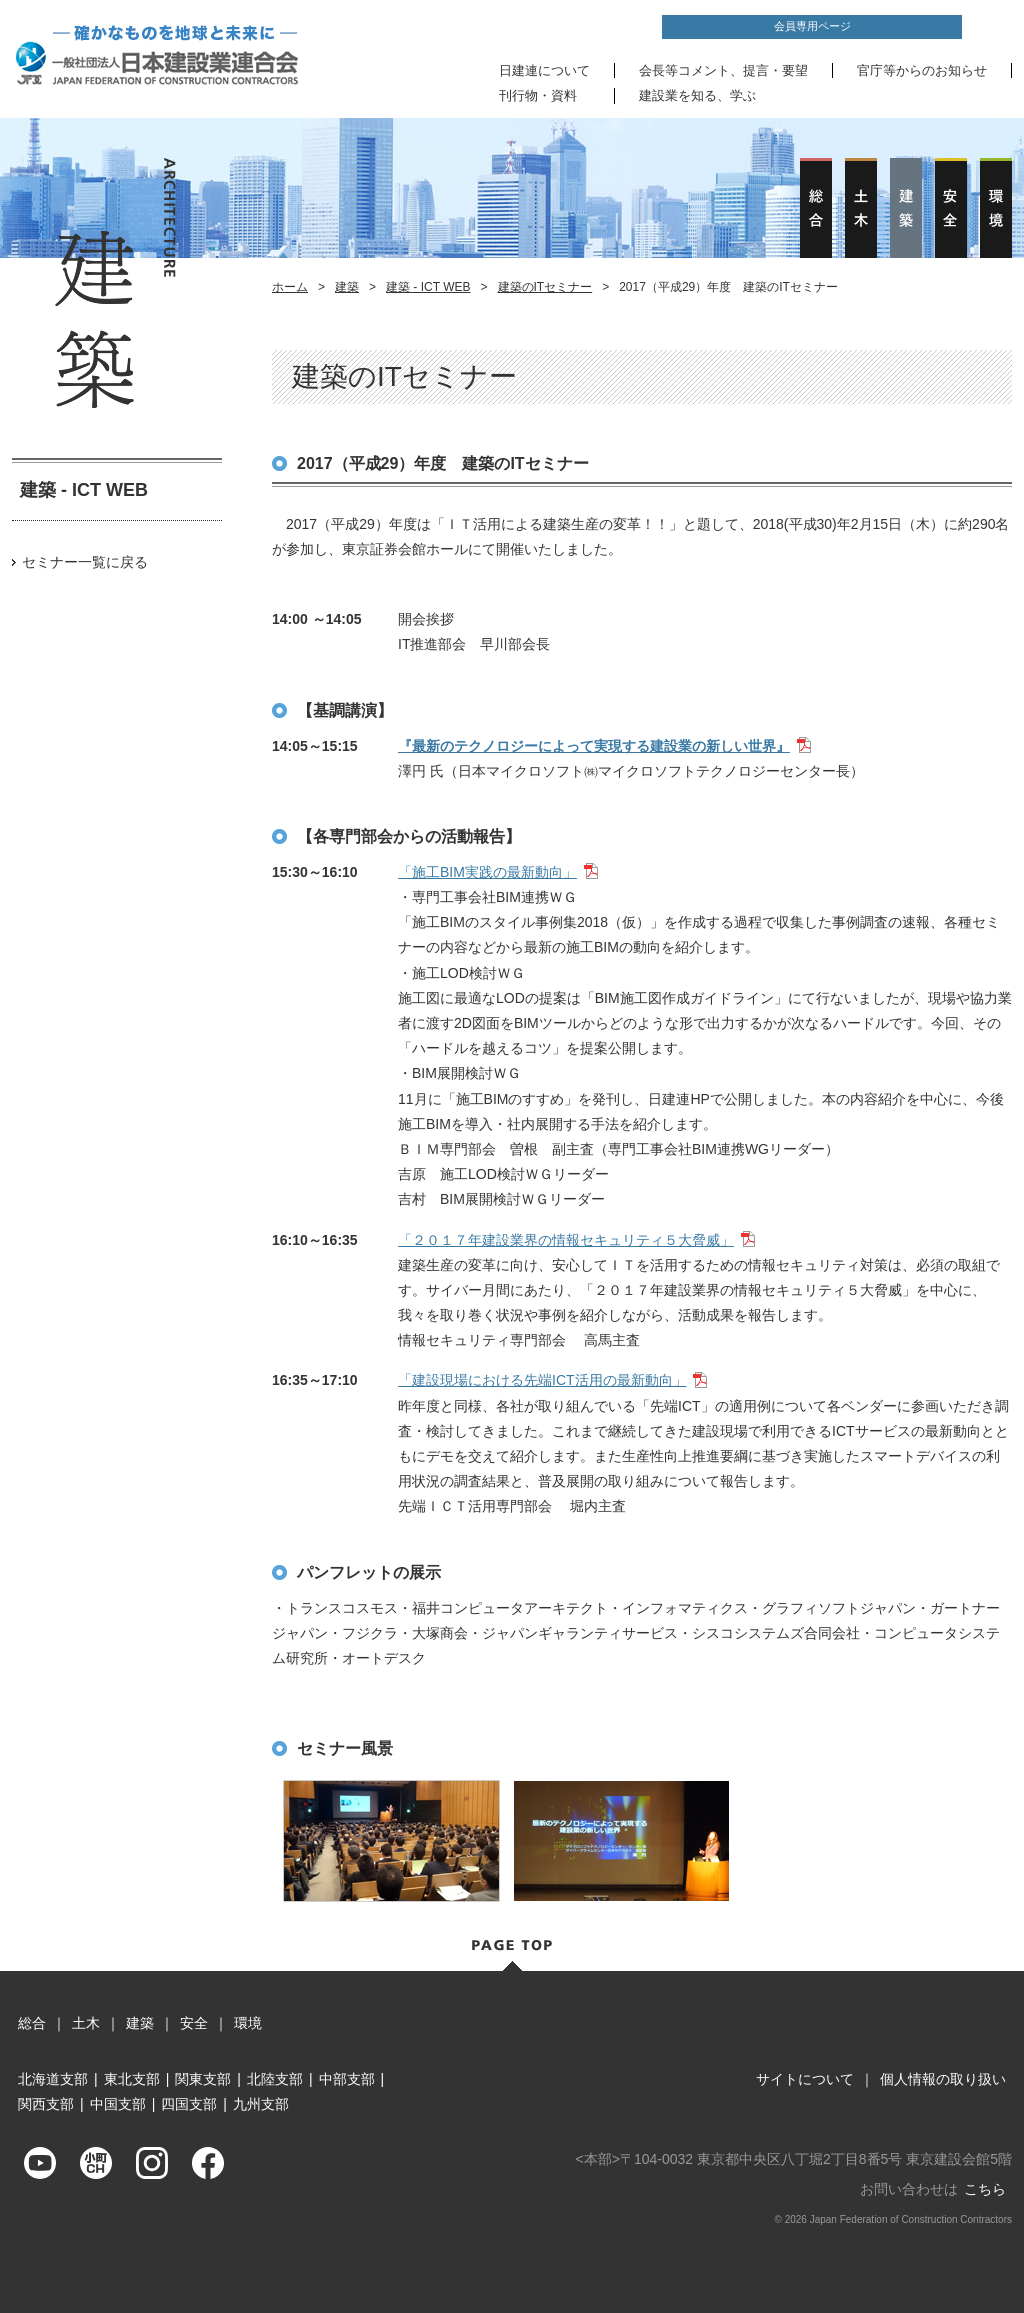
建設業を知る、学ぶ (697, 95)
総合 (32, 2023)
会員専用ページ (812, 26)
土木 (86, 2023)
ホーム (290, 287)
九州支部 (261, 2104)
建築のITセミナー (545, 287)
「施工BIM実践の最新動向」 (487, 872)
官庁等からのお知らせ (922, 70)
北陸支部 (275, 2079)
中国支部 (118, 2104)
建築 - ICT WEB (428, 287)
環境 (248, 2023)
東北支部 (132, 2079)
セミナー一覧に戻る (85, 562)
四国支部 (189, 2104)
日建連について (544, 70)
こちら (985, 2189)
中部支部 (347, 2079)
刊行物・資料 (538, 95)
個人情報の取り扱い (943, 2079)
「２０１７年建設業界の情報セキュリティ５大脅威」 (566, 1240)
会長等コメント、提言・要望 (723, 70)
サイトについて (805, 2079)
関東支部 (203, 2079)
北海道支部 (53, 2079)
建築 (347, 287)
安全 (194, 2023)
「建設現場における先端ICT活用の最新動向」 (542, 1380)
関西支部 (46, 2104)
